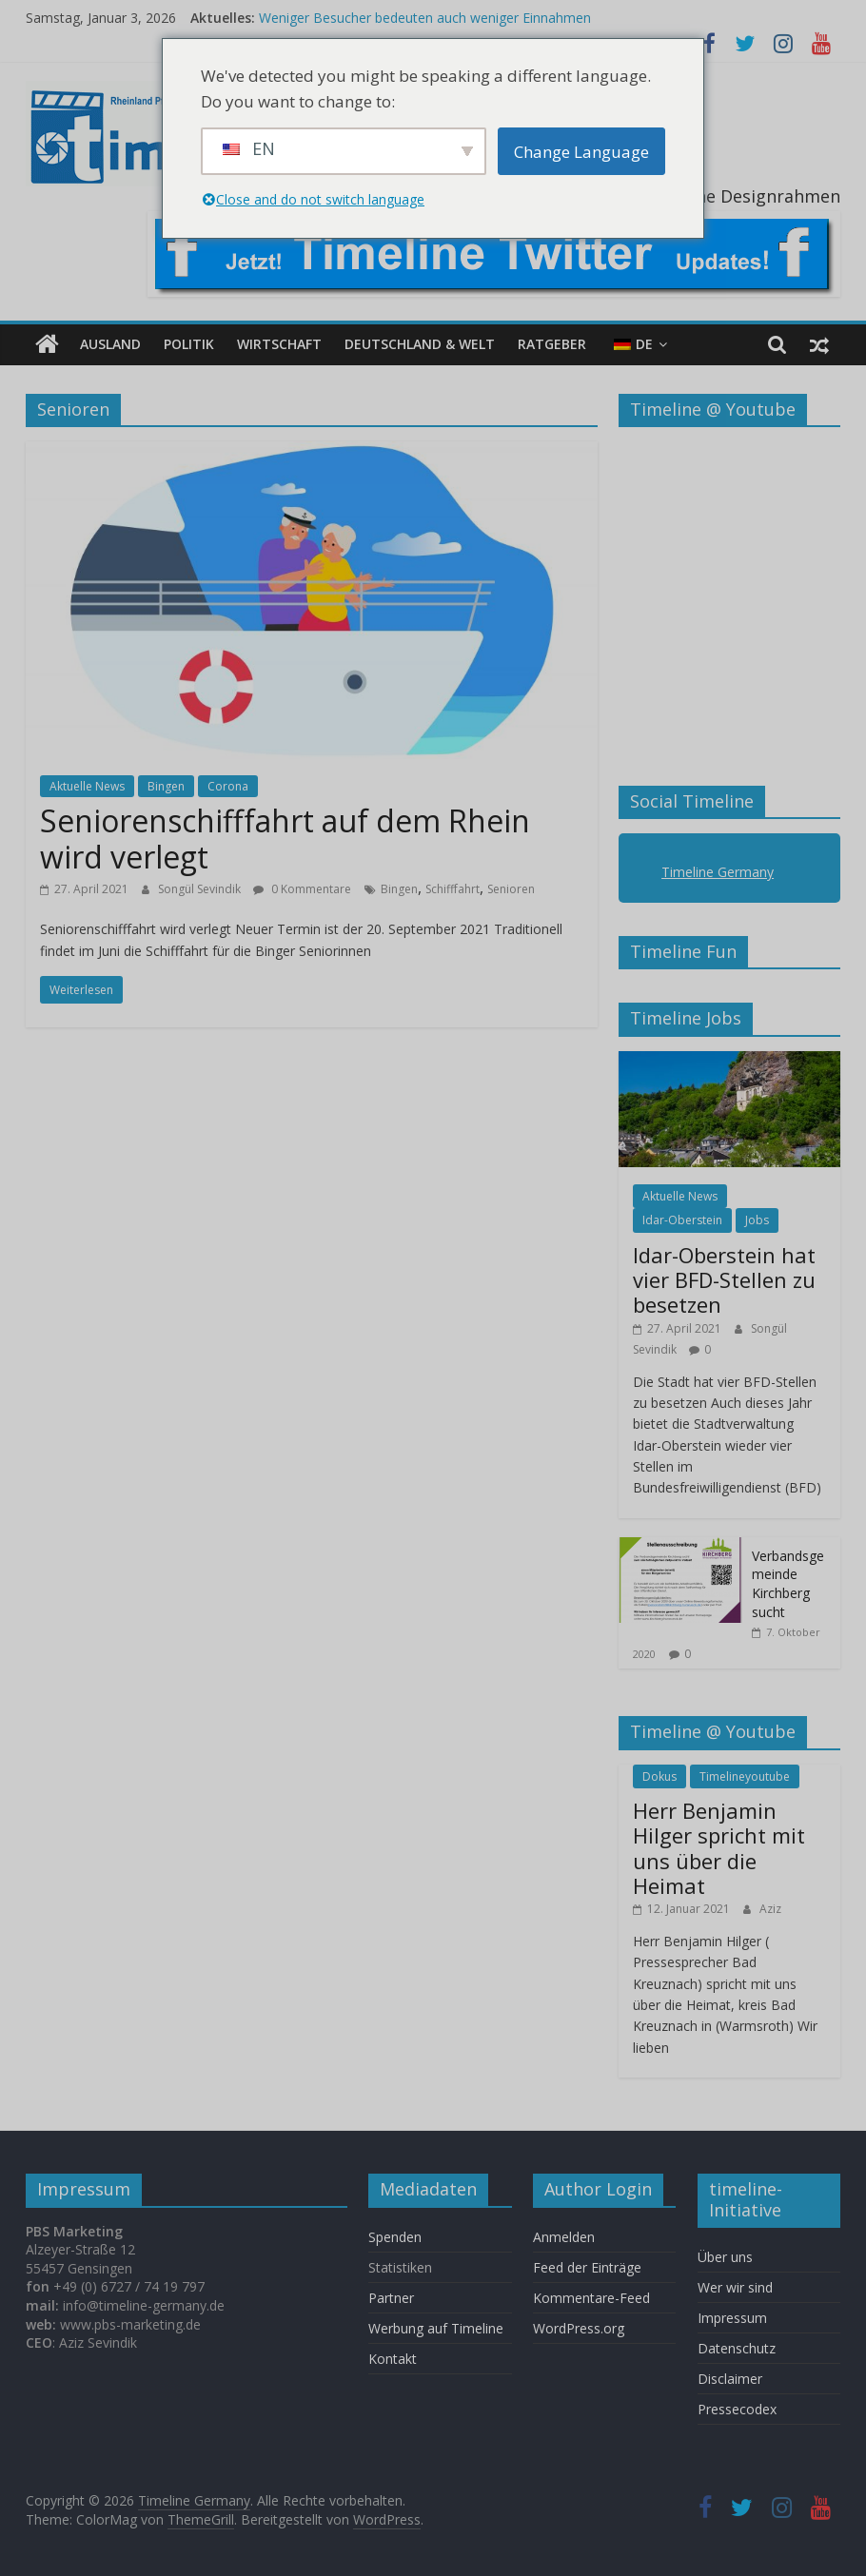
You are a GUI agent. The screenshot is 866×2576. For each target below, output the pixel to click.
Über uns (727, 2257)
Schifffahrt (452, 889)
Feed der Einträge (587, 2267)
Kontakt (392, 2359)
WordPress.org (578, 2328)
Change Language (581, 152)
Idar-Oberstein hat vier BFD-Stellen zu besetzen (724, 1279)
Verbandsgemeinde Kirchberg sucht (788, 1584)
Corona (227, 786)
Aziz (770, 1909)
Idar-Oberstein (682, 1220)
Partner (391, 2298)
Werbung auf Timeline (435, 2328)
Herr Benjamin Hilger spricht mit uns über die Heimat (719, 1848)
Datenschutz (737, 2348)
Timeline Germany (717, 872)
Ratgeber (552, 344)
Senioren (511, 889)
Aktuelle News (87, 786)
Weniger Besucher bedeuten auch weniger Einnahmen (425, 18)
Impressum (732, 2318)
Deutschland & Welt (419, 344)
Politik (189, 344)
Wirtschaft (279, 344)
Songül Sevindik (201, 889)
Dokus (659, 1776)
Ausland (110, 344)
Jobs (757, 1220)
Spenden (395, 2237)
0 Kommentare (302, 889)
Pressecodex (737, 2409)
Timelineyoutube (744, 1776)
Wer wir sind (735, 2287)
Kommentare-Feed (591, 2298)
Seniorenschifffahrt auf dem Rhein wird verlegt (285, 838)
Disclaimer (730, 2379)
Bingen (166, 786)
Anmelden (564, 2237)
